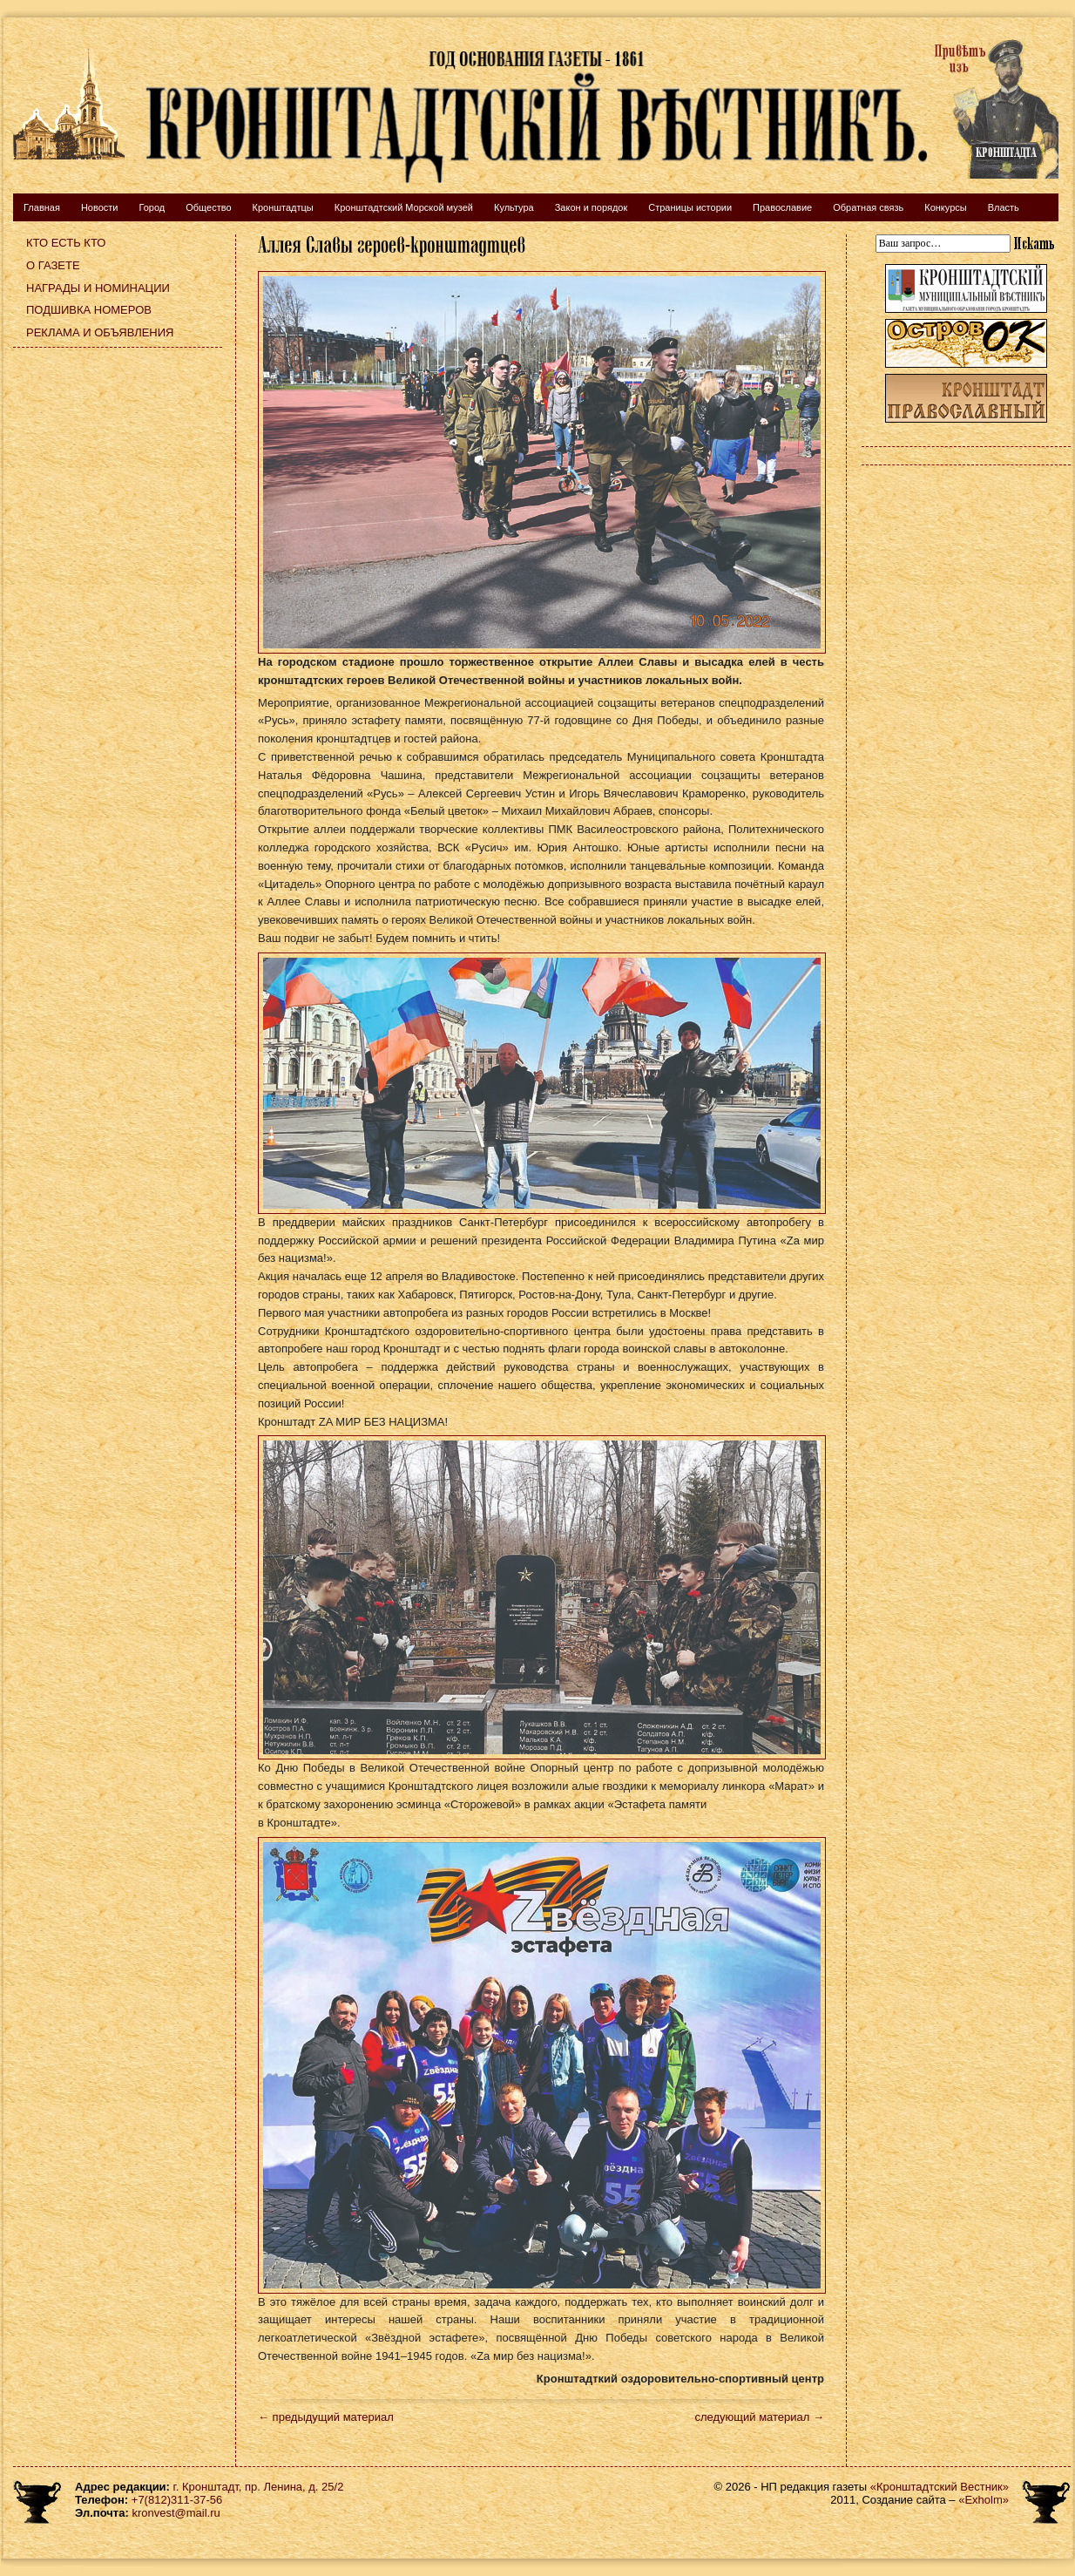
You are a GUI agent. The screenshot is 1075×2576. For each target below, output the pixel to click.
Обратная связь (868, 207)
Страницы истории (690, 207)
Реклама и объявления (100, 332)
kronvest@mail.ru (176, 2512)
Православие (782, 207)
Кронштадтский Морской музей (404, 207)
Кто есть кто (65, 242)
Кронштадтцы (283, 207)
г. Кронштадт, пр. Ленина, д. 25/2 (258, 2486)
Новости (99, 207)
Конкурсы (945, 207)
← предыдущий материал (326, 2416)
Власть (1003, 207)
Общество (208, 207)
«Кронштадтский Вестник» (939, 2486)
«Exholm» (983, 2499)
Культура (514, 207)
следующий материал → (759, 2416)
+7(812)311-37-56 (177, 2499)
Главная (42, 207)
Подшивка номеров (89, 309)
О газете (53, 265)
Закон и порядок (591, 207)
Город (152, 207)
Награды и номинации (98, 288)
